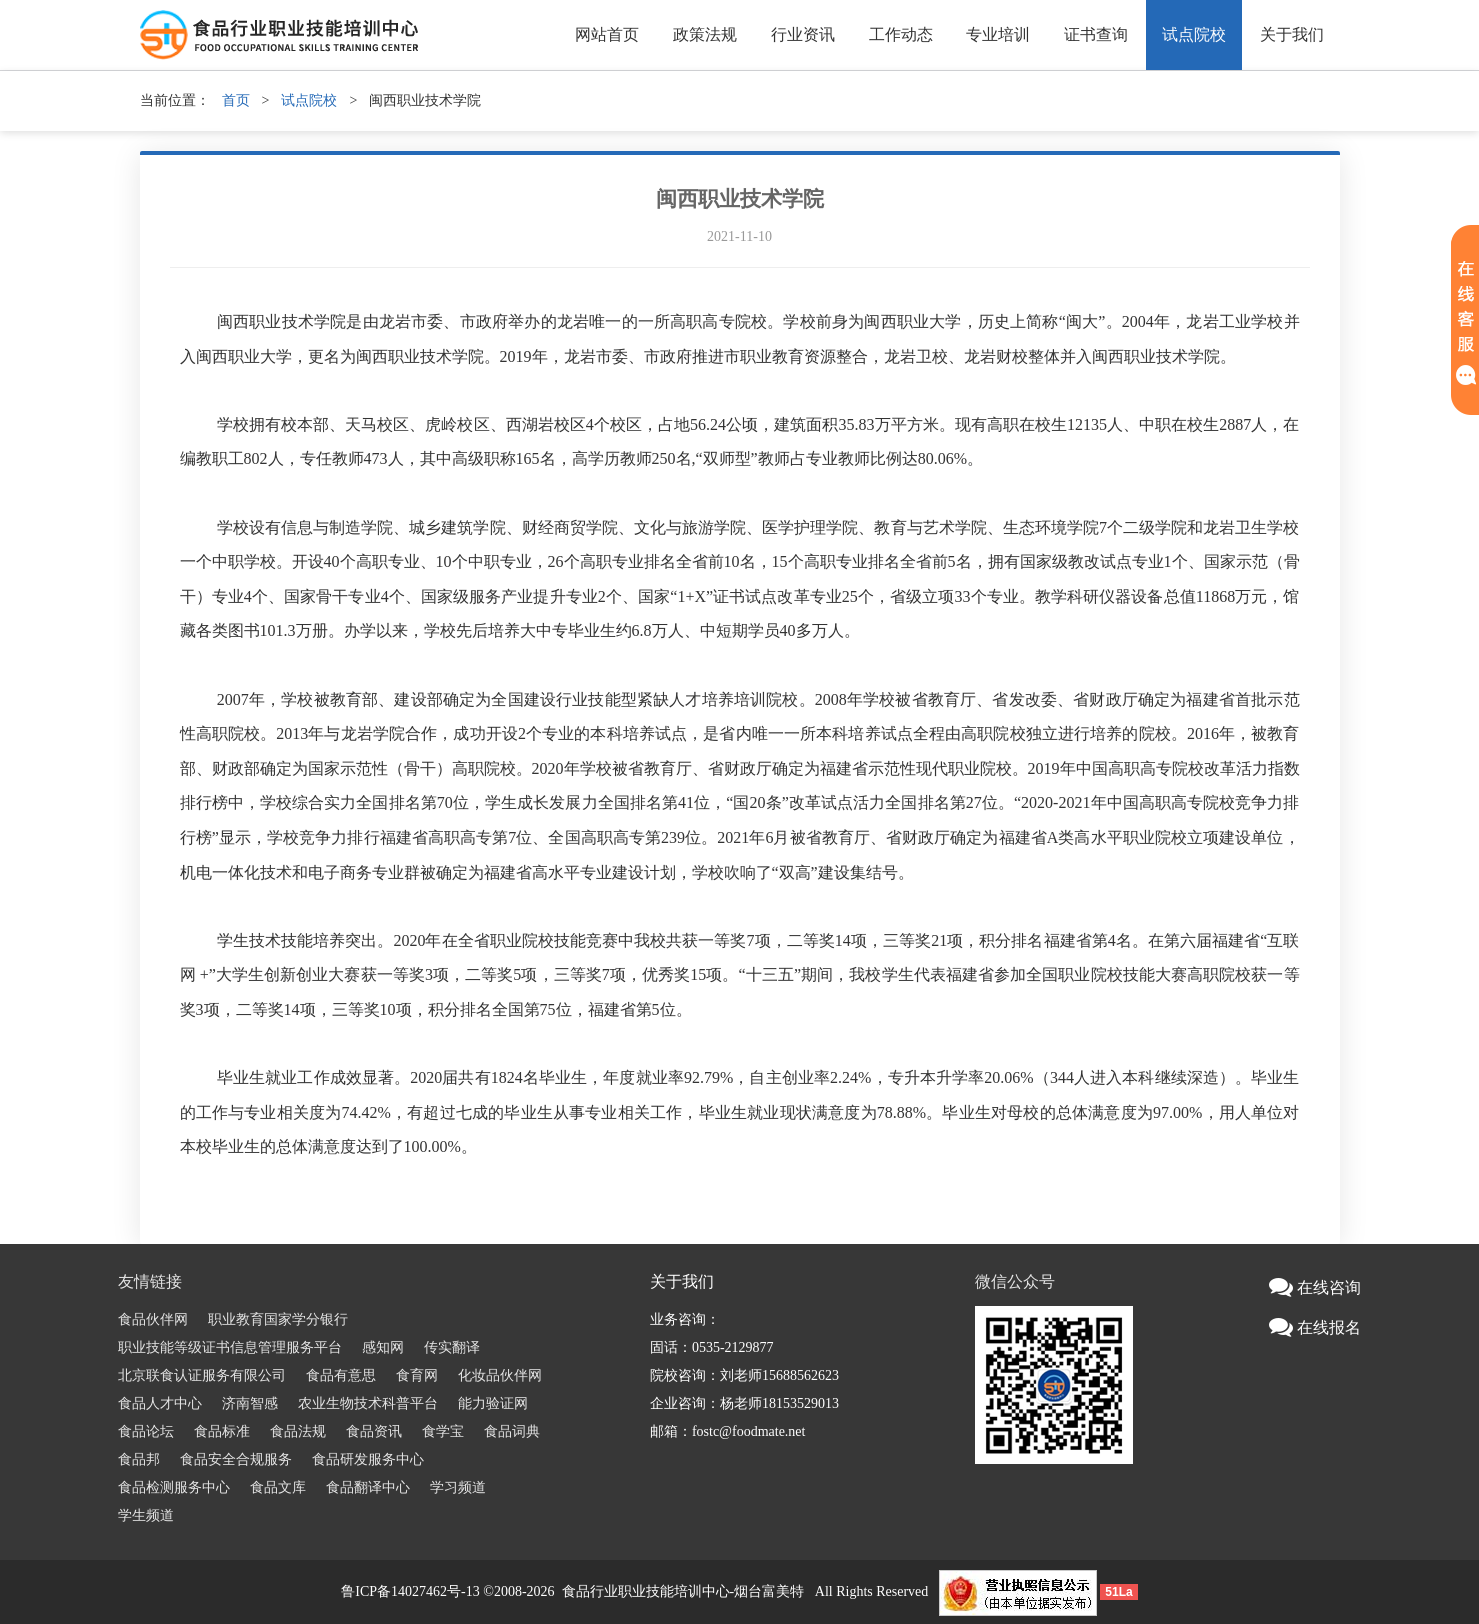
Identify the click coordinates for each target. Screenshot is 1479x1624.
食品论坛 (146, 1431)
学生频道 (146, 1515)
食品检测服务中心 (174, 1487)
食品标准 (222, 1431)
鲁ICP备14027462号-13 (410, 1591)
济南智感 (250, 1403)
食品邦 (139, 1459)
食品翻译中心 (368, 1487)
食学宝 (443, 1431)
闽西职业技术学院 (740, 199)
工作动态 (901, 34)
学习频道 (458, 1487)
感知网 (383, 1347)
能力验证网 (493, 1403)
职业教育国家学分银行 (278, 1319)
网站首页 (607, 34)
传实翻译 (452, 1347)
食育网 (417, 1375)
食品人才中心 (160, 1403)
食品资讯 (374, 1431)
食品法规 (298, 1431)
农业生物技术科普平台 (368, 1403)
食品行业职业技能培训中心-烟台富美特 (683, 1591)
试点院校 (1194, 34)
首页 (236, 100)
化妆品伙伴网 (500, 1375)
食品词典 (512, 1431)
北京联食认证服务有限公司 (202, 1375)
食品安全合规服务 (236, 1459)
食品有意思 (341, 1375)
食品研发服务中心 (368, 1459)
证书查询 (1096, 34)
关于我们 (1292, 34)
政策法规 (705, 34)
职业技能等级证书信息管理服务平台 (230, 1347)
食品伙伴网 (153, 1319)
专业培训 (998, 34)
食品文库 (278, 1487)
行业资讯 (803, 34)
